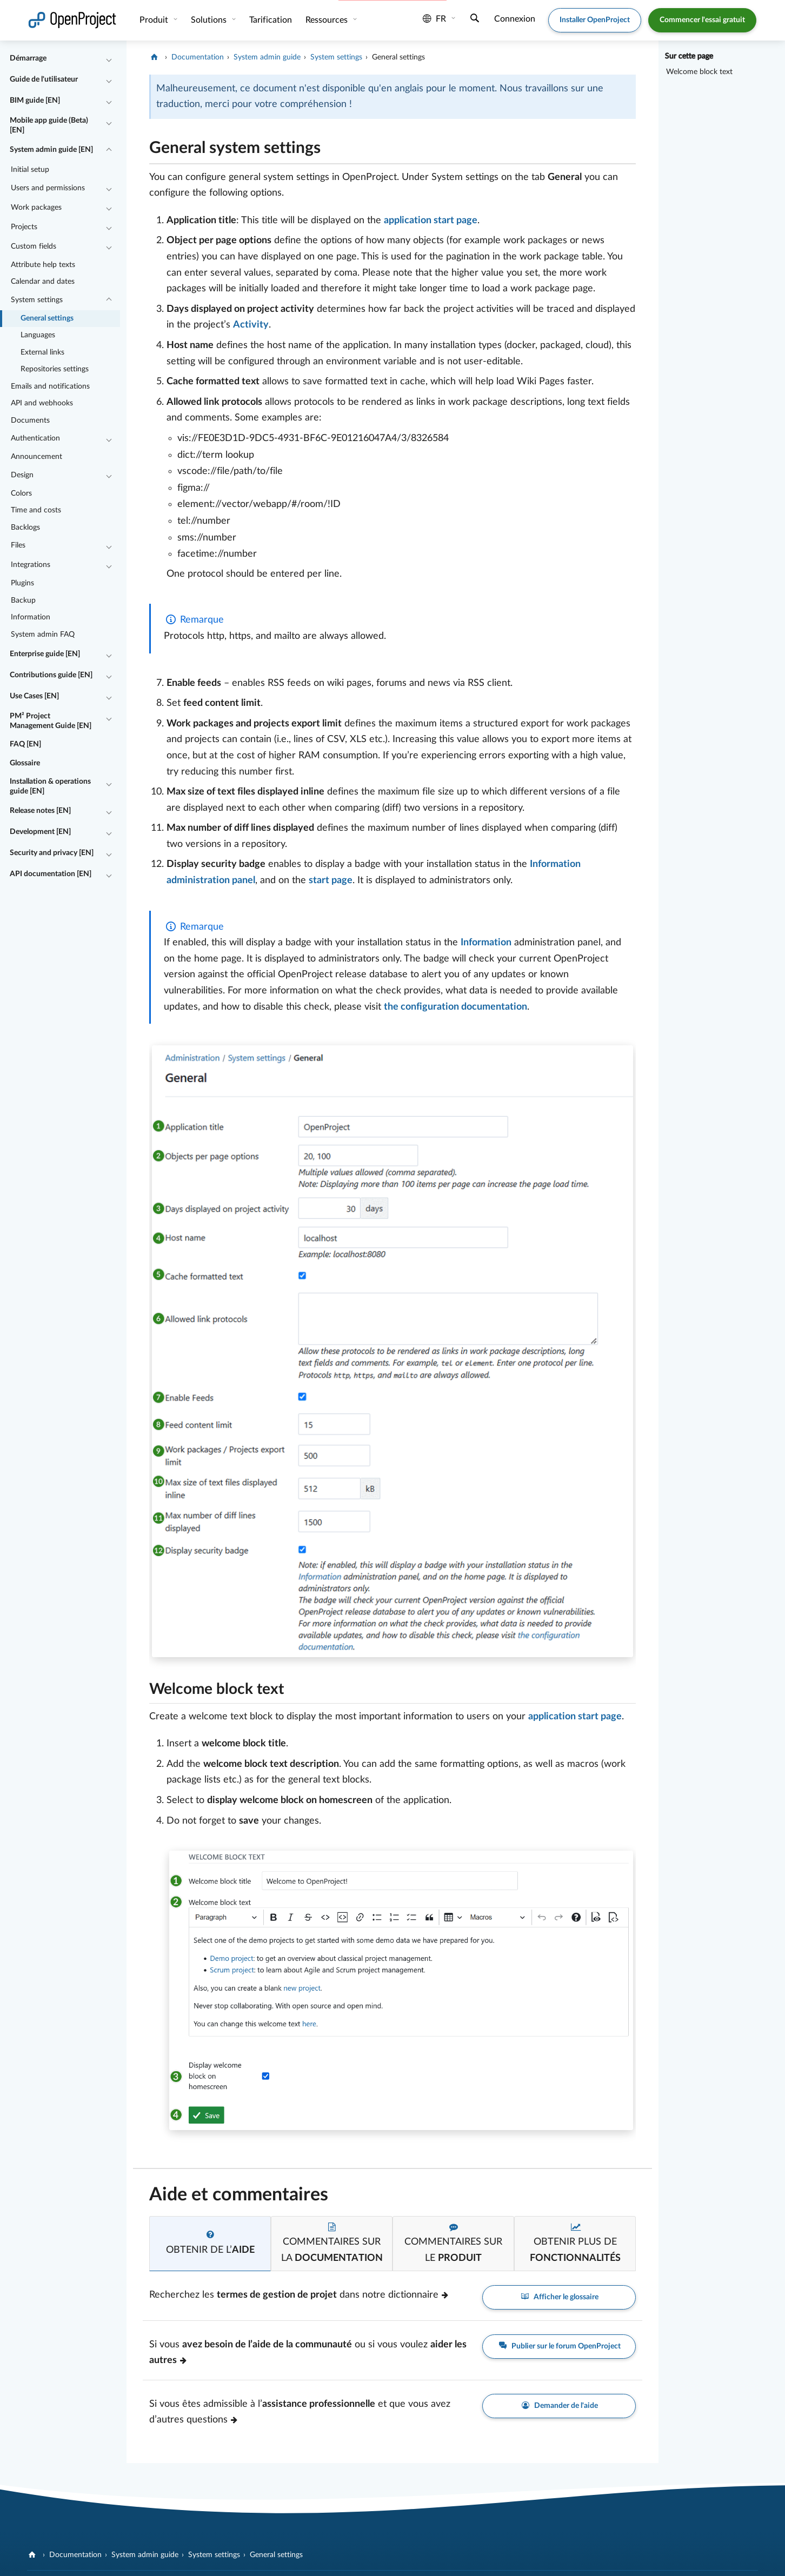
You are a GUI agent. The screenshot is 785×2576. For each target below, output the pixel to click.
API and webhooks (42, 403)
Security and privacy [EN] (52, 853)
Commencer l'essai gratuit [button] (702, 20)
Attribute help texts (43, 265)
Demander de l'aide (559, 2406)
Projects (24, 227)
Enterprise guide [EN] (45, 654)
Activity (251, 325)
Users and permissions (48, 188)
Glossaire (25, 763)
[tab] (210, 2244)
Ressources (327, 20)
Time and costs (36, 510)
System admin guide (267, 57)
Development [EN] (40, 832)
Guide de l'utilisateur (44, 79)
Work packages (36, 207)
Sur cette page (689, 56)
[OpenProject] (155, 57)
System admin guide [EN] (51, 150)
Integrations (30, 565)
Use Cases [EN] (34, 696)
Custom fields (33, 246)
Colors (21, 493)
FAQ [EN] (25, 744)
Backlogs (25, 527)
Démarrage (28, 58)
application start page (430, 220)
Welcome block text (699, 72)
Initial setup (30, 169)
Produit (154, 20)
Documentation (197, 57)
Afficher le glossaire (559, 2296)
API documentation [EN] (50, 874)
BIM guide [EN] (35, 100)
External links (42, 352)
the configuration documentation (455, 1007)
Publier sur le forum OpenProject (559, 2346)
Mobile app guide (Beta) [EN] (49, 125)
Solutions (210, 20)
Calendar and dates (43, 281)
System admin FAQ (43, 634)
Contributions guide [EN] (51, 675)
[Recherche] (474, 19)
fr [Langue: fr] (434, 19)
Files (18, 545)
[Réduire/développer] (108, 59)
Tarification (270, 20)
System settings (37, 300)
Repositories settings (55, 369)
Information (30, 617)
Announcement (36, 457)
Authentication (35, 438)
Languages (38, 335)
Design (22, 475)
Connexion (514, 19)
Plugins (22, 583)
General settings (47, 318)
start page (330, 880)
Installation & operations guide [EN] (50, 786)
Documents (30, 420)
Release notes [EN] (40, 811)
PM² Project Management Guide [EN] (50, 721)
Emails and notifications (50, 386)
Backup (23, 600)
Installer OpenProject (595, 20)
